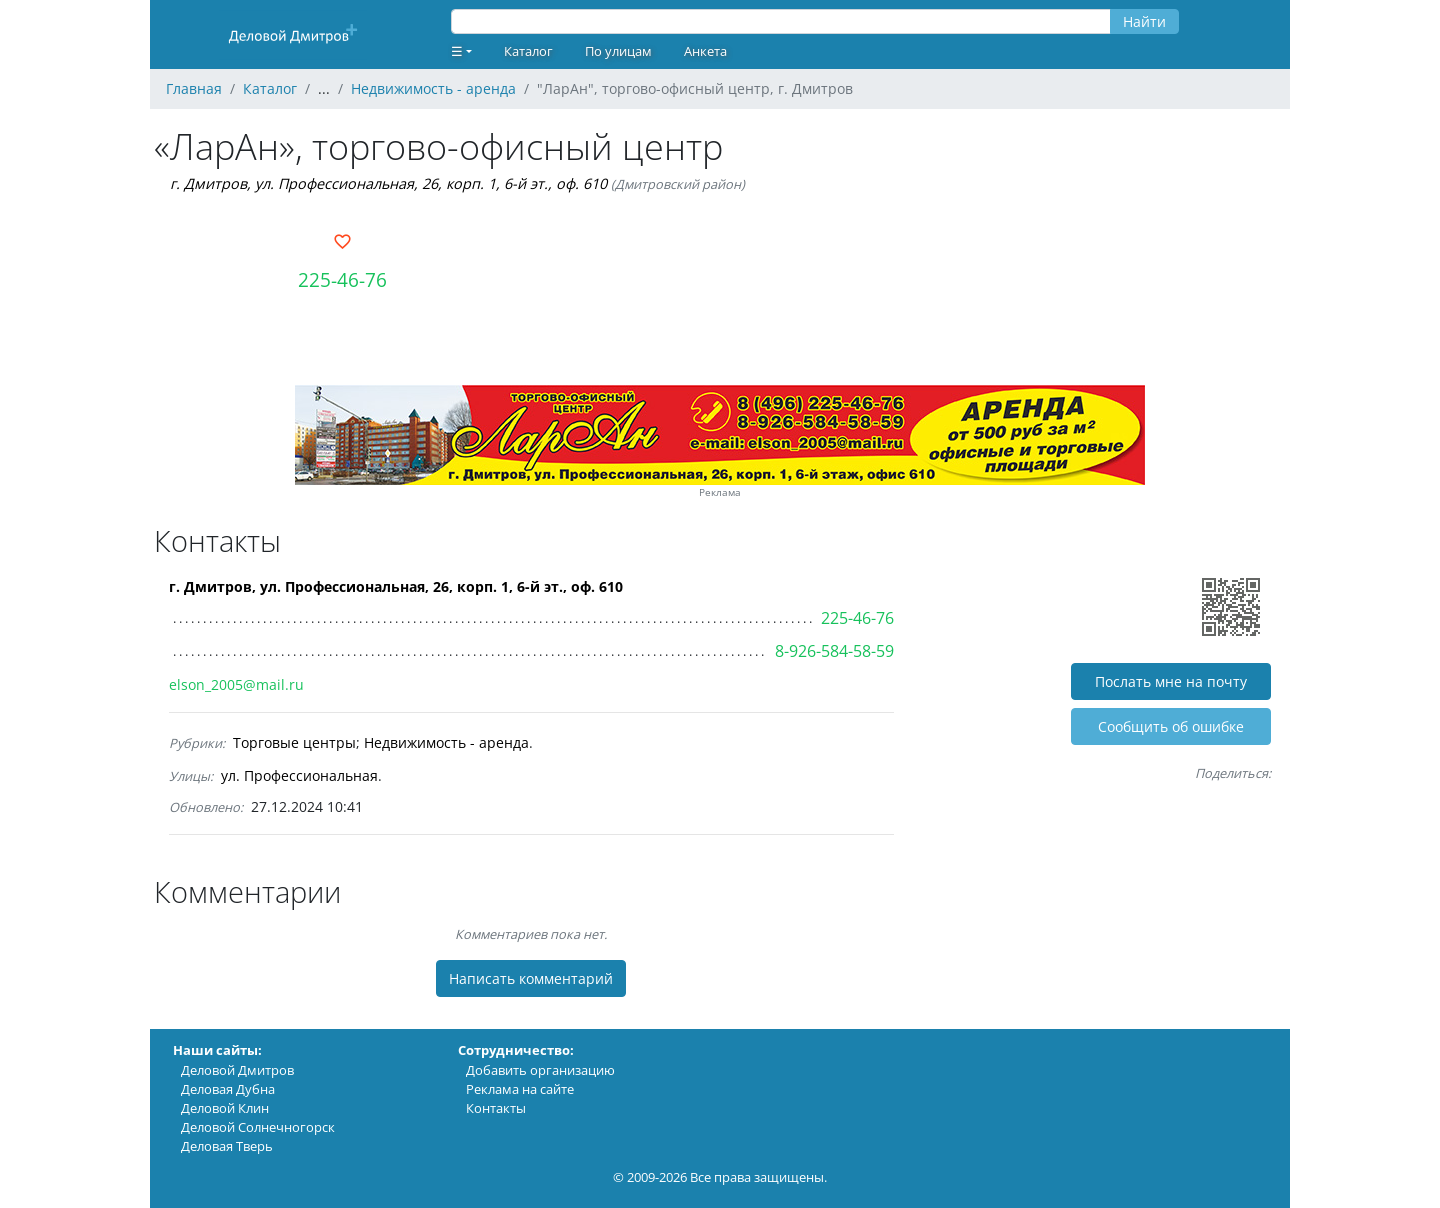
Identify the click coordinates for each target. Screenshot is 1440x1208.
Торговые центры (294, 742)
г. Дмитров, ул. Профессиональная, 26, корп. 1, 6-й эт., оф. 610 (388, 183)
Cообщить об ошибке (1171, 726)
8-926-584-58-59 (834, 651)
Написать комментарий (531, 978)
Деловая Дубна (228, 1089)
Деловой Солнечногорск (258, 1127)
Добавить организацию (540, 1070)
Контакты (496, 1108)
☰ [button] (457, 51)
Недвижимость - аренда (446, 742)
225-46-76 (342, 279)
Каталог (528, 51)
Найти (1144, 21)
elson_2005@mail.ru (236, 684)
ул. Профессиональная (299, 775)
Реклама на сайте (520, 1089)
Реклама (720, 492)
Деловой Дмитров (237, 1070)
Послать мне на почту (1171, 681)
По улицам (618, 51)
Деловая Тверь (227, 1146)
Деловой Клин (225, 1108)
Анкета (705, 51)
